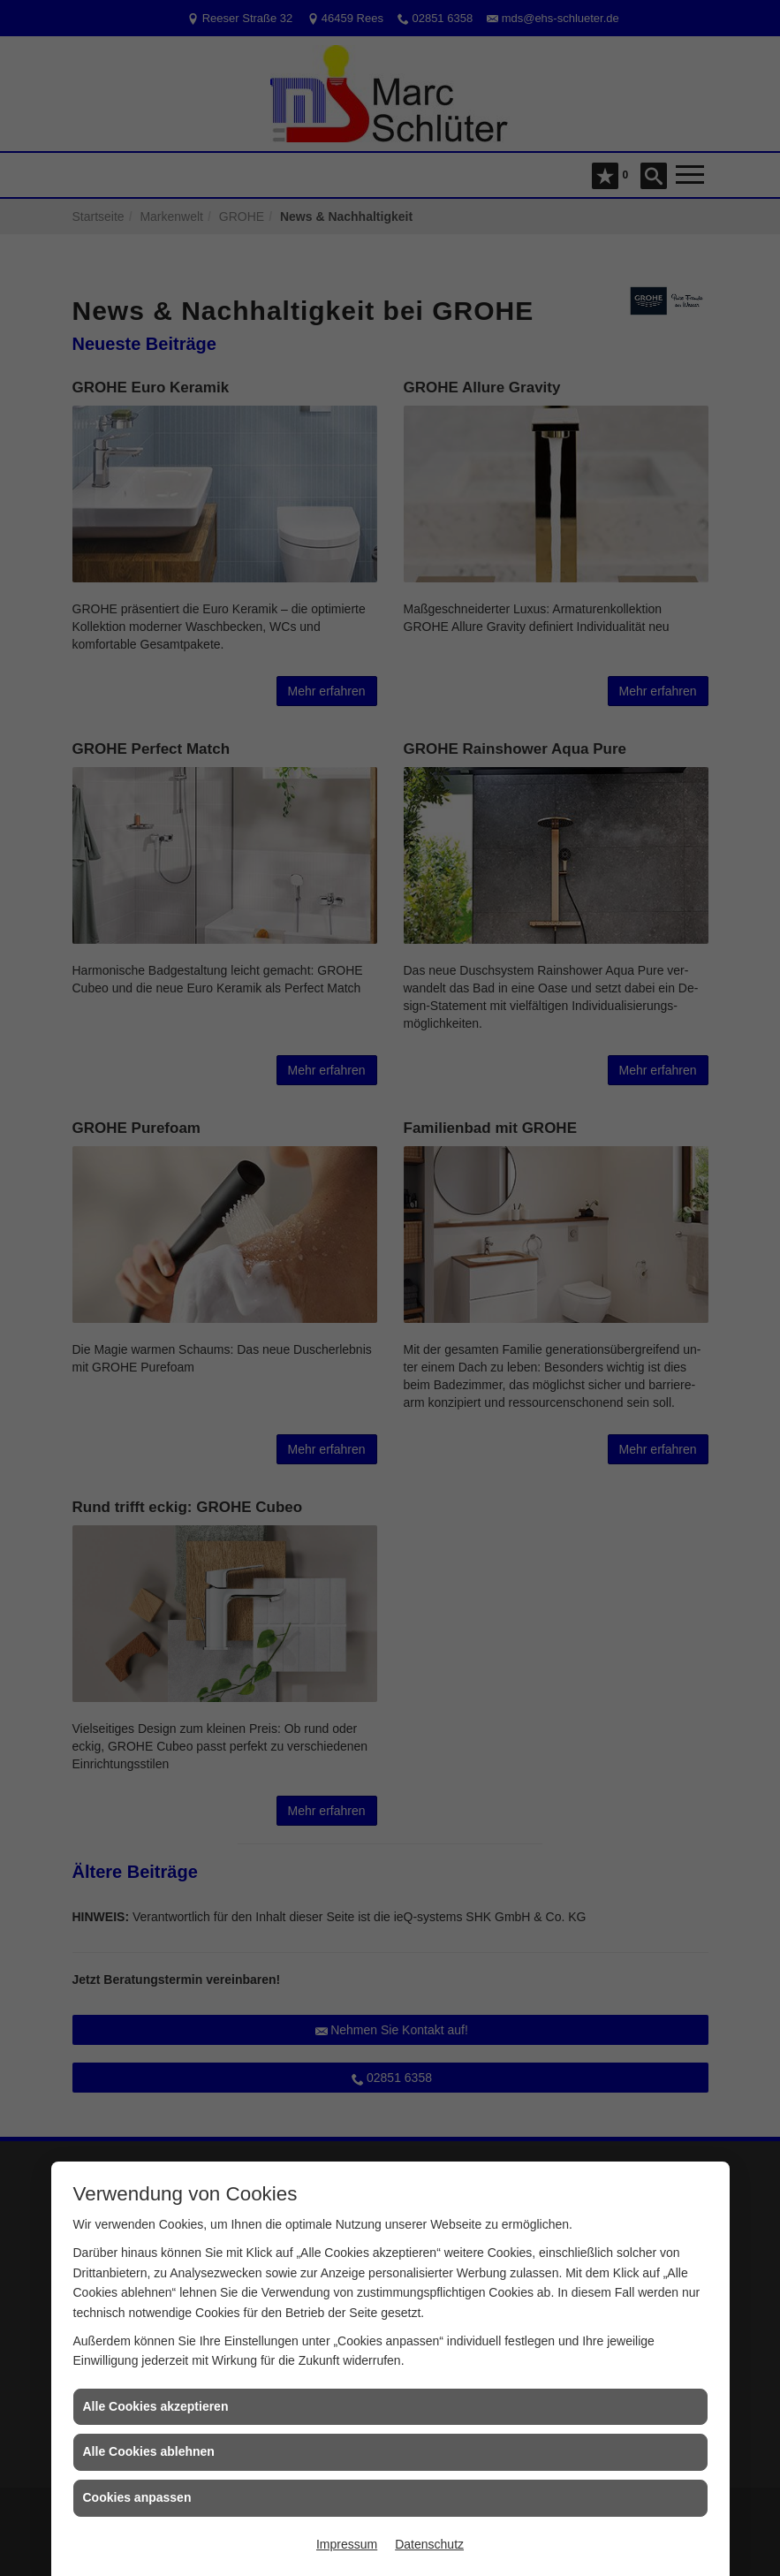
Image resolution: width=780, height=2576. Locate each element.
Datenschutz (429, 2544)
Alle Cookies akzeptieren (156, 2406)
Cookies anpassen (137, 2497)
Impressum (346, 2544)
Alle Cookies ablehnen (149, 2451)
